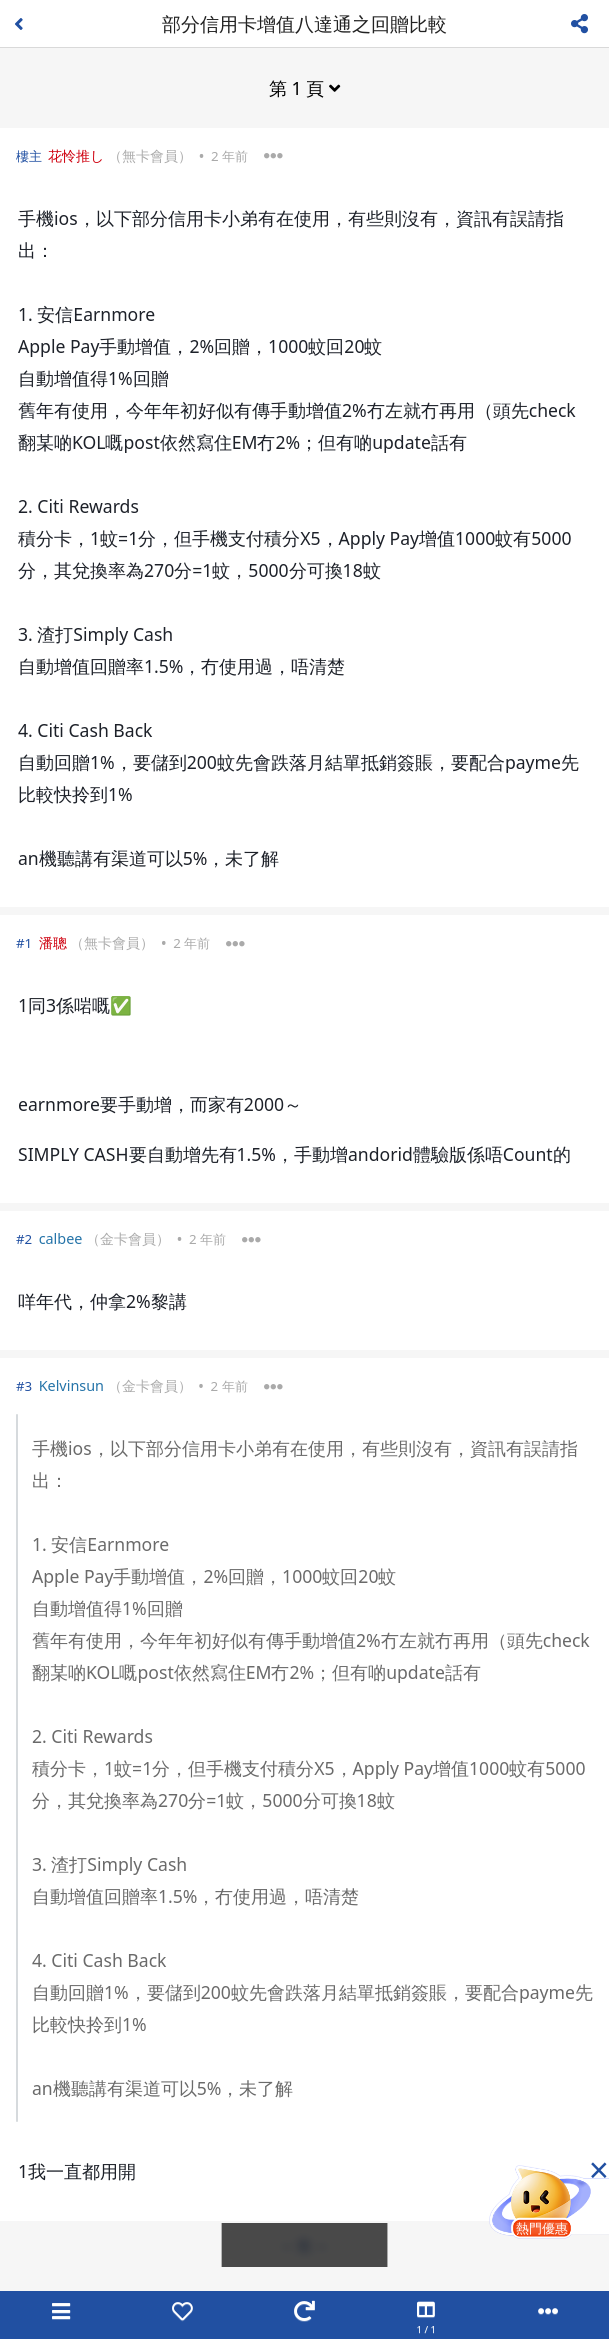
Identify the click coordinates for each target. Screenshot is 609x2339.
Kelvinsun (71, 1385)
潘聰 (53, 942)
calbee (61, 1238)
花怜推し (76, 155)
